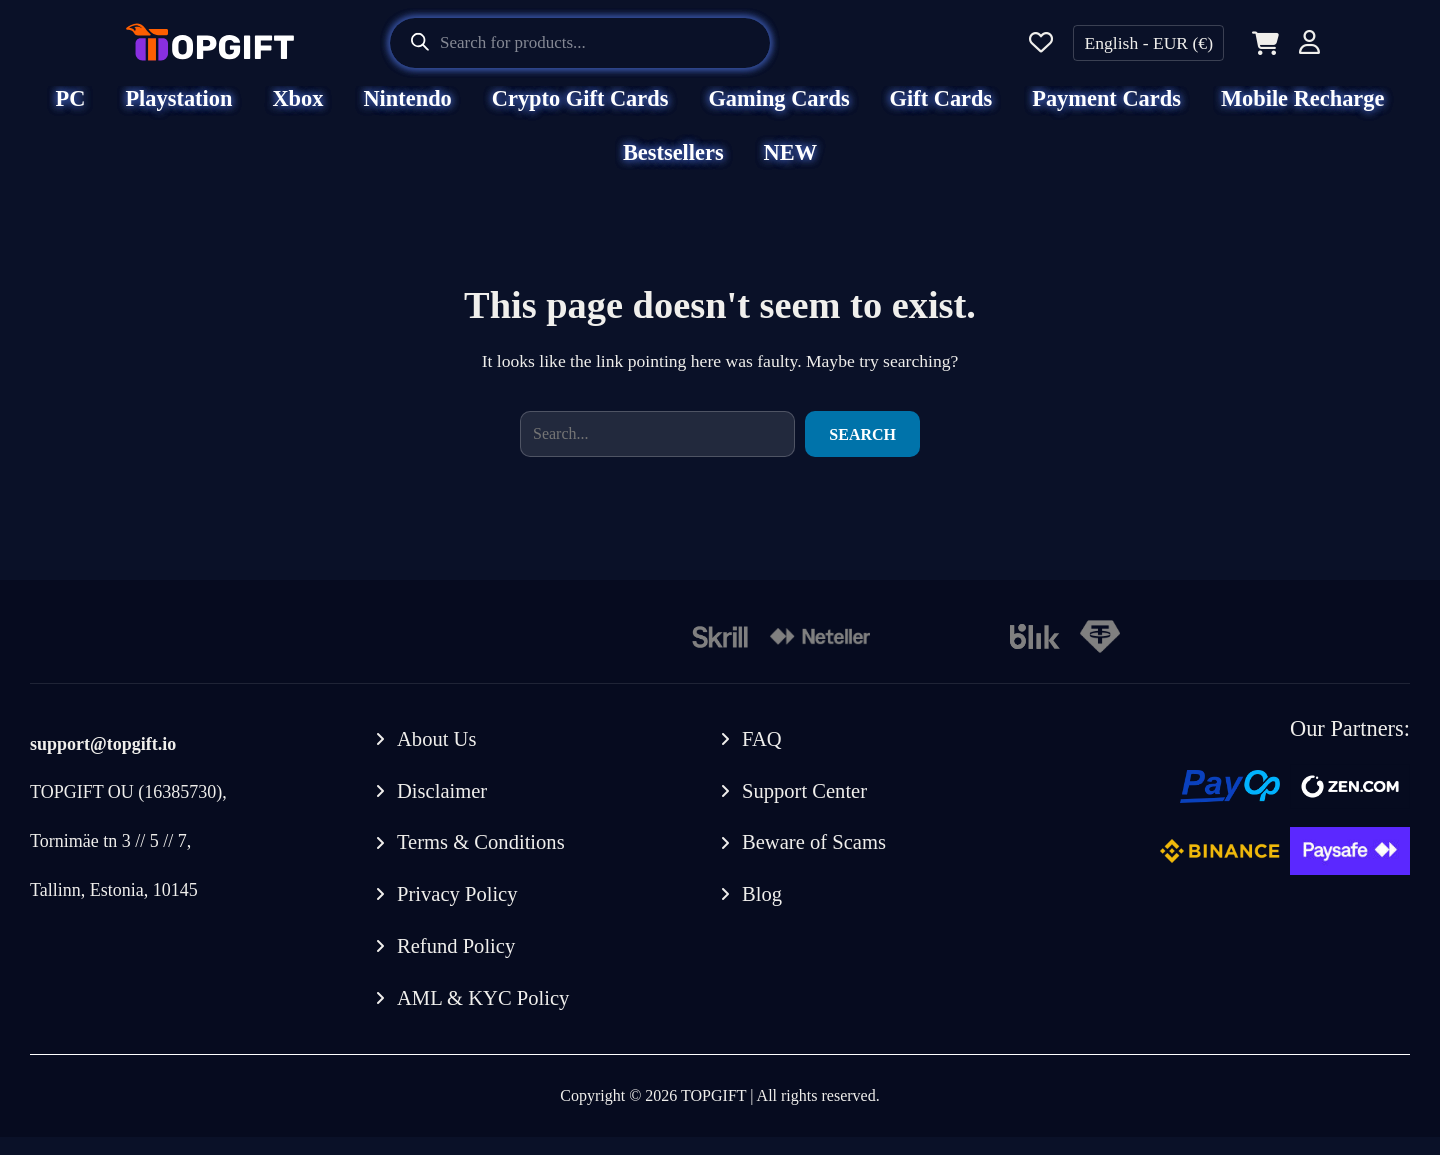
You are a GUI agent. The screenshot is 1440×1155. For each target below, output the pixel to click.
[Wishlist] (1041, 43)
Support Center (806, 806)
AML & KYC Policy (485, 1016)
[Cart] (1261, 43)
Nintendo (407, 112)
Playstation (178, 112)
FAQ (762, 754)
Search (862, 448)
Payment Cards (1106, 112)
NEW (791, 166)
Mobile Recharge (1303, 112)
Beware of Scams (815, 859)
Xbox (297, 112)
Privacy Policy (458, 911)
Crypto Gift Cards (580, 112)
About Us (437, 754)
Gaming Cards (778, 112)
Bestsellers (673, 166)
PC (71, 112)
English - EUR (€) (1148, 43)
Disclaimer (443, 806)
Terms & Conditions (482, 859)
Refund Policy (457, 963)
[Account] (1309, 45)
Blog (762, 911)
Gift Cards (941, 112)
